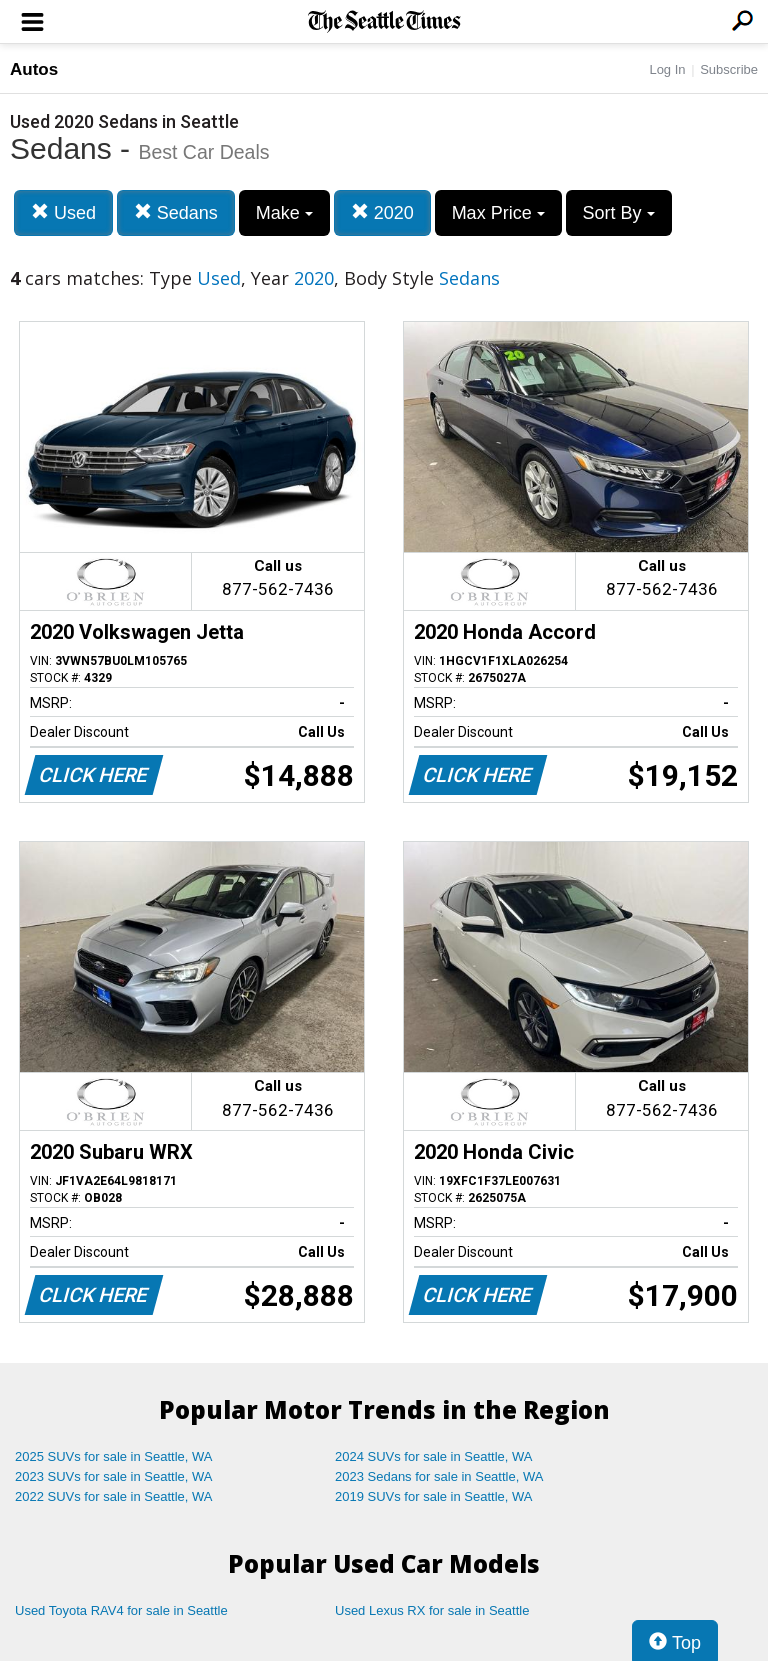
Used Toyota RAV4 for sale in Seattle (121, 1610)
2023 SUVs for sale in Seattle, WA (114, 1476)
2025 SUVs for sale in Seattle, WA (114, 1456)
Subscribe (729, 69)
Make (284, 213)
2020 (382, 212)
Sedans (176, 212)
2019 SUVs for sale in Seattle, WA (434, 1496)
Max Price (498, 213)
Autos (34, 69)
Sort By (619, 213)
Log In (667, 69)
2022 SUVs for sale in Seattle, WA (114, 1496)
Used (63, 212)
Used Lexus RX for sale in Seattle (432, 1610)
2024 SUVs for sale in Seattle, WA (434, 1456)
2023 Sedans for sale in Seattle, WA (439, 1476)
